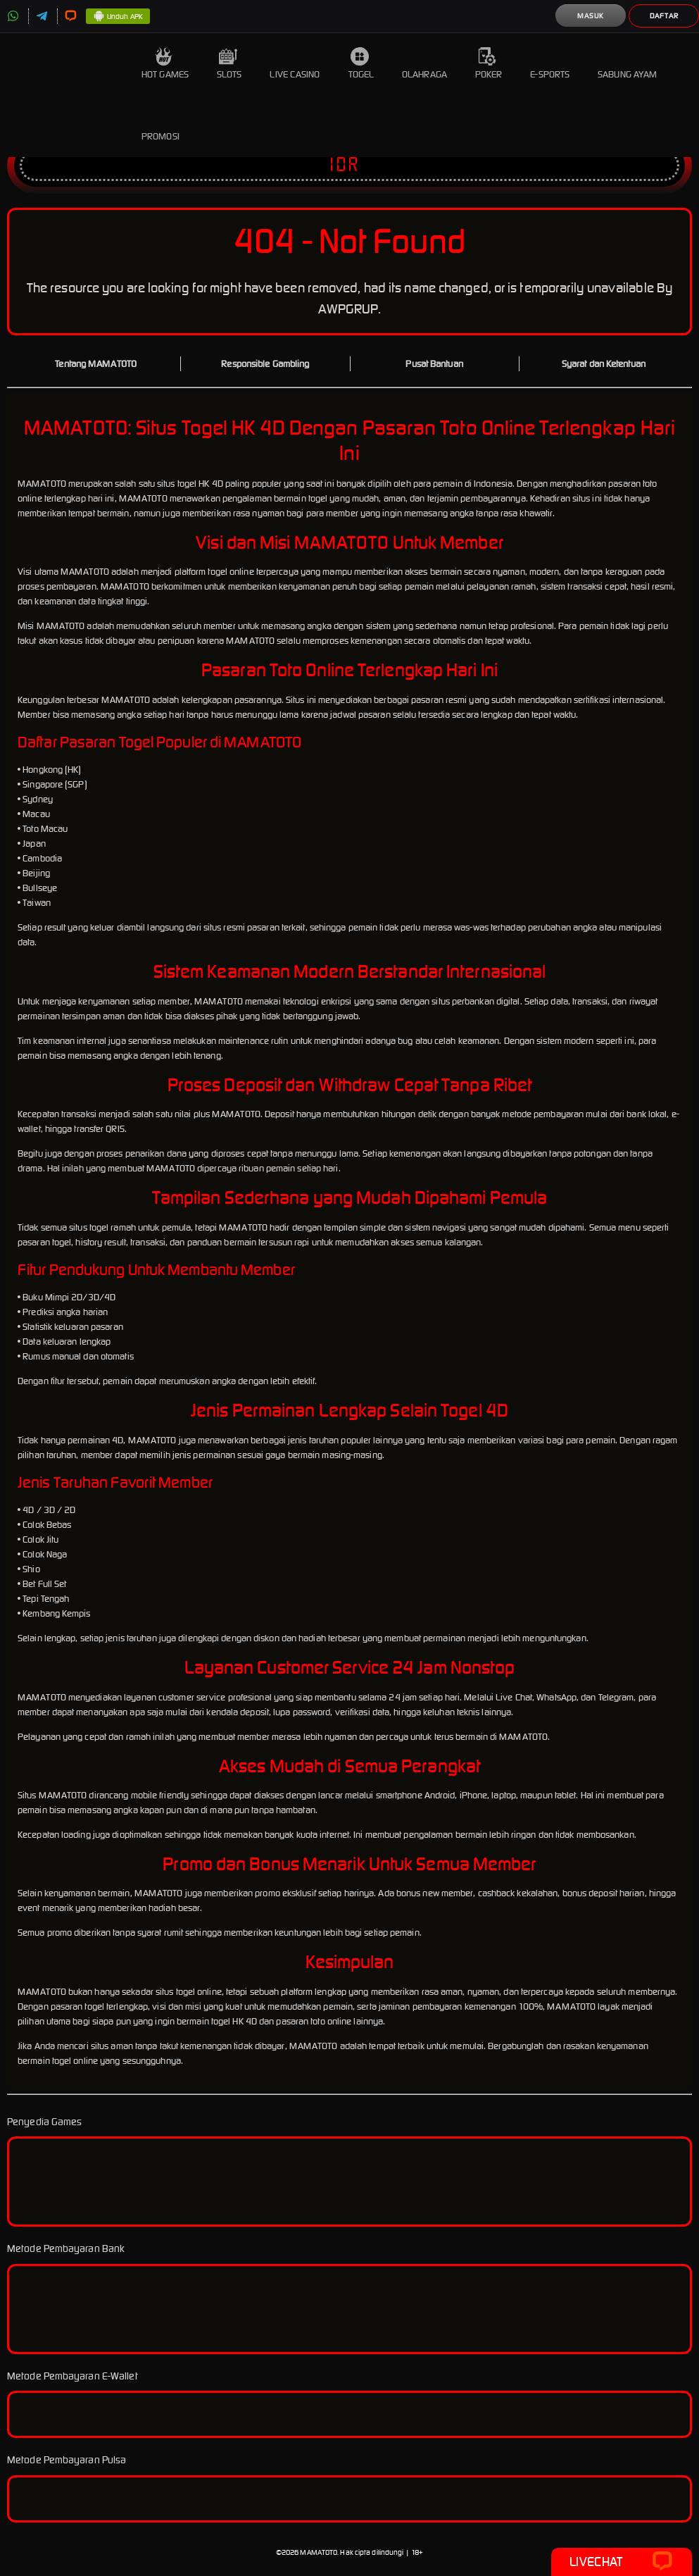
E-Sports (549, 63)
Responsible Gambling (265, 364)
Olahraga (424, 63)
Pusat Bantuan (433, 364)
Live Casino (295, 63)
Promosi (160, 125)
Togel (361, 63)
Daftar (664, 15)
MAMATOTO (318, 2552)
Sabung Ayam (627, 63)
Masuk (590, 15)
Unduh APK (118, 17)
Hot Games (165, 63)
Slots (229, 63)
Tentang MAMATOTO (96, 364)
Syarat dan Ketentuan (604, 364)
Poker (489, 63)
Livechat (621, 2562)
